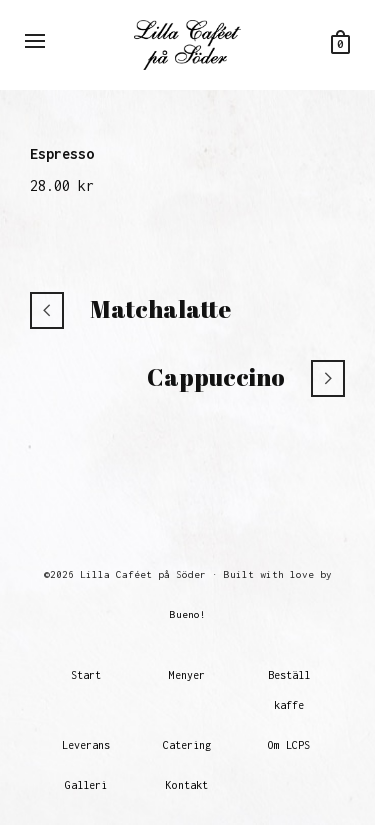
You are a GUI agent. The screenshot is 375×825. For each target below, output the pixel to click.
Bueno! (188, 614)
